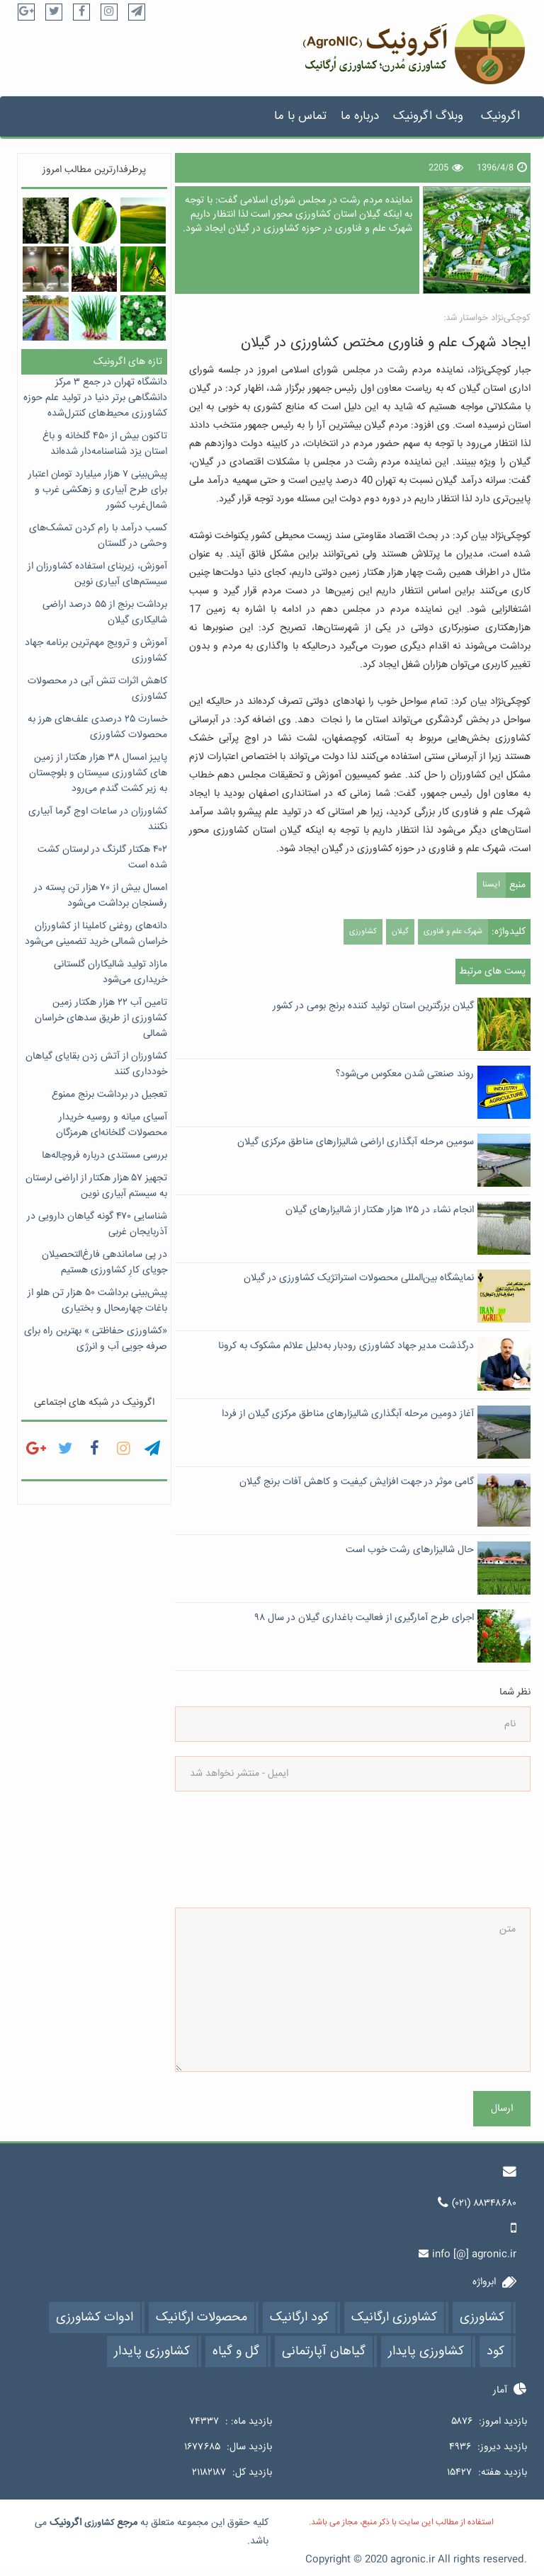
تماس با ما (300, 116)
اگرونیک (500, 116)
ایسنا (491, 884)
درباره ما (360, 116)
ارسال (502, 2108)
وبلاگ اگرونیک (428, 116)
